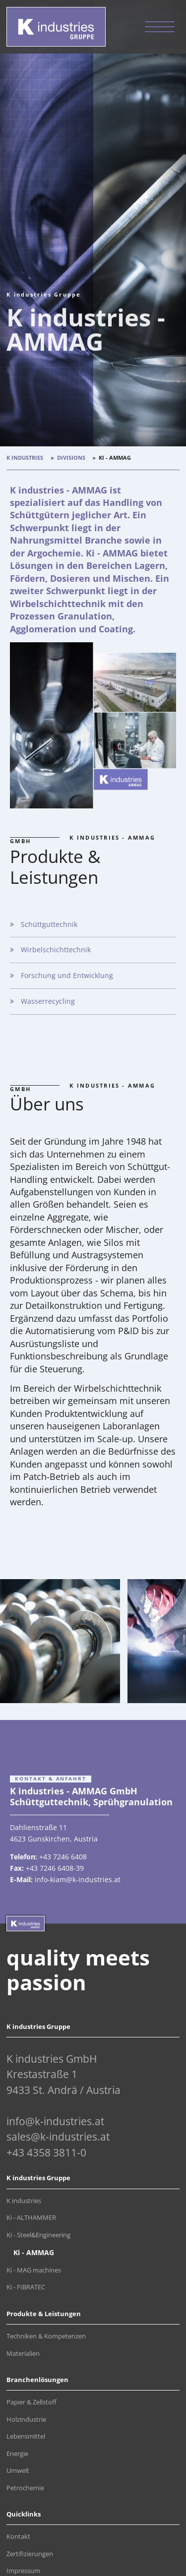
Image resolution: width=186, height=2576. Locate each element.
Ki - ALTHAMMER (31, 2217)
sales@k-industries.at (58, 2137)
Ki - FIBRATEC (25, 2287)
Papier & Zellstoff (31, 2402)
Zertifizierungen (29, 2554)
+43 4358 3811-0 (46, 2152)
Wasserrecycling (48, 1001)
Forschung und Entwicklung (67, 975)
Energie (17, 2454)
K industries (24, 457)
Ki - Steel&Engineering (38, 2235)
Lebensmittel (25, 2436)
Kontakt (18, 2536)
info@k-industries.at (55, 2121)
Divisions (71, 457)
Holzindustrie (26, 2419)
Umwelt (17, 2470)
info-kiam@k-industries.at (78, 1879)
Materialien (23, 2353)
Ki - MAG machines (33, 2270)
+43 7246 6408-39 (55, 1868)
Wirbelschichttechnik (56, 949)
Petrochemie (25, 2488)
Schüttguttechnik (49, 924)
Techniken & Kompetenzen (46, 2336)
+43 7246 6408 (63, 1856)
